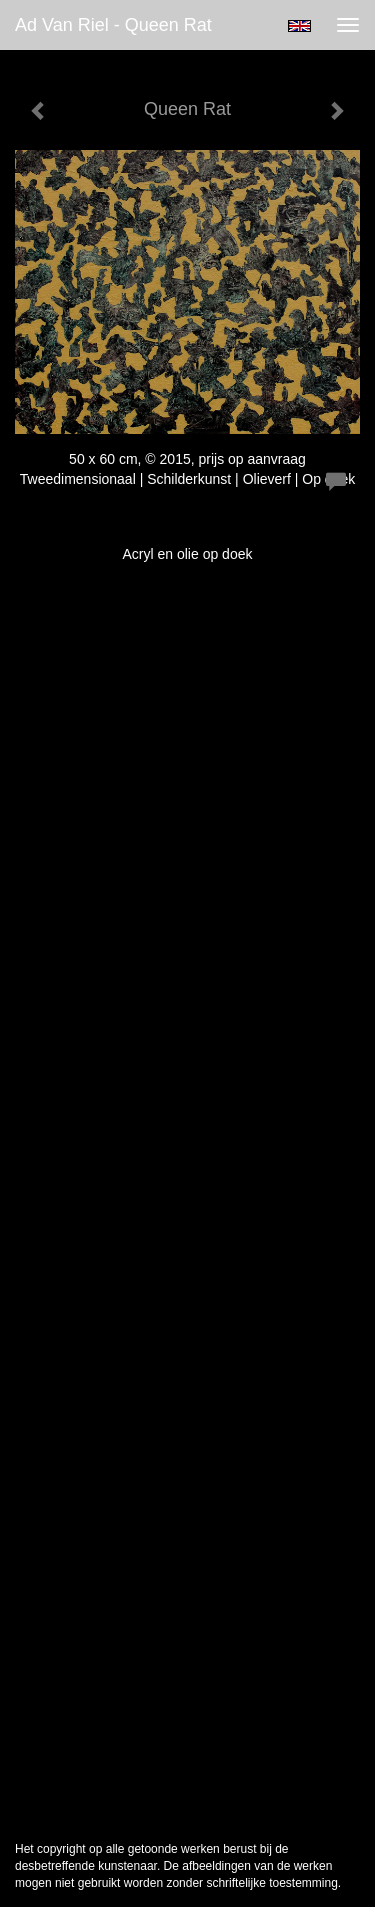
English (299, 26)
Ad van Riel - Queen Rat (113, 25)
